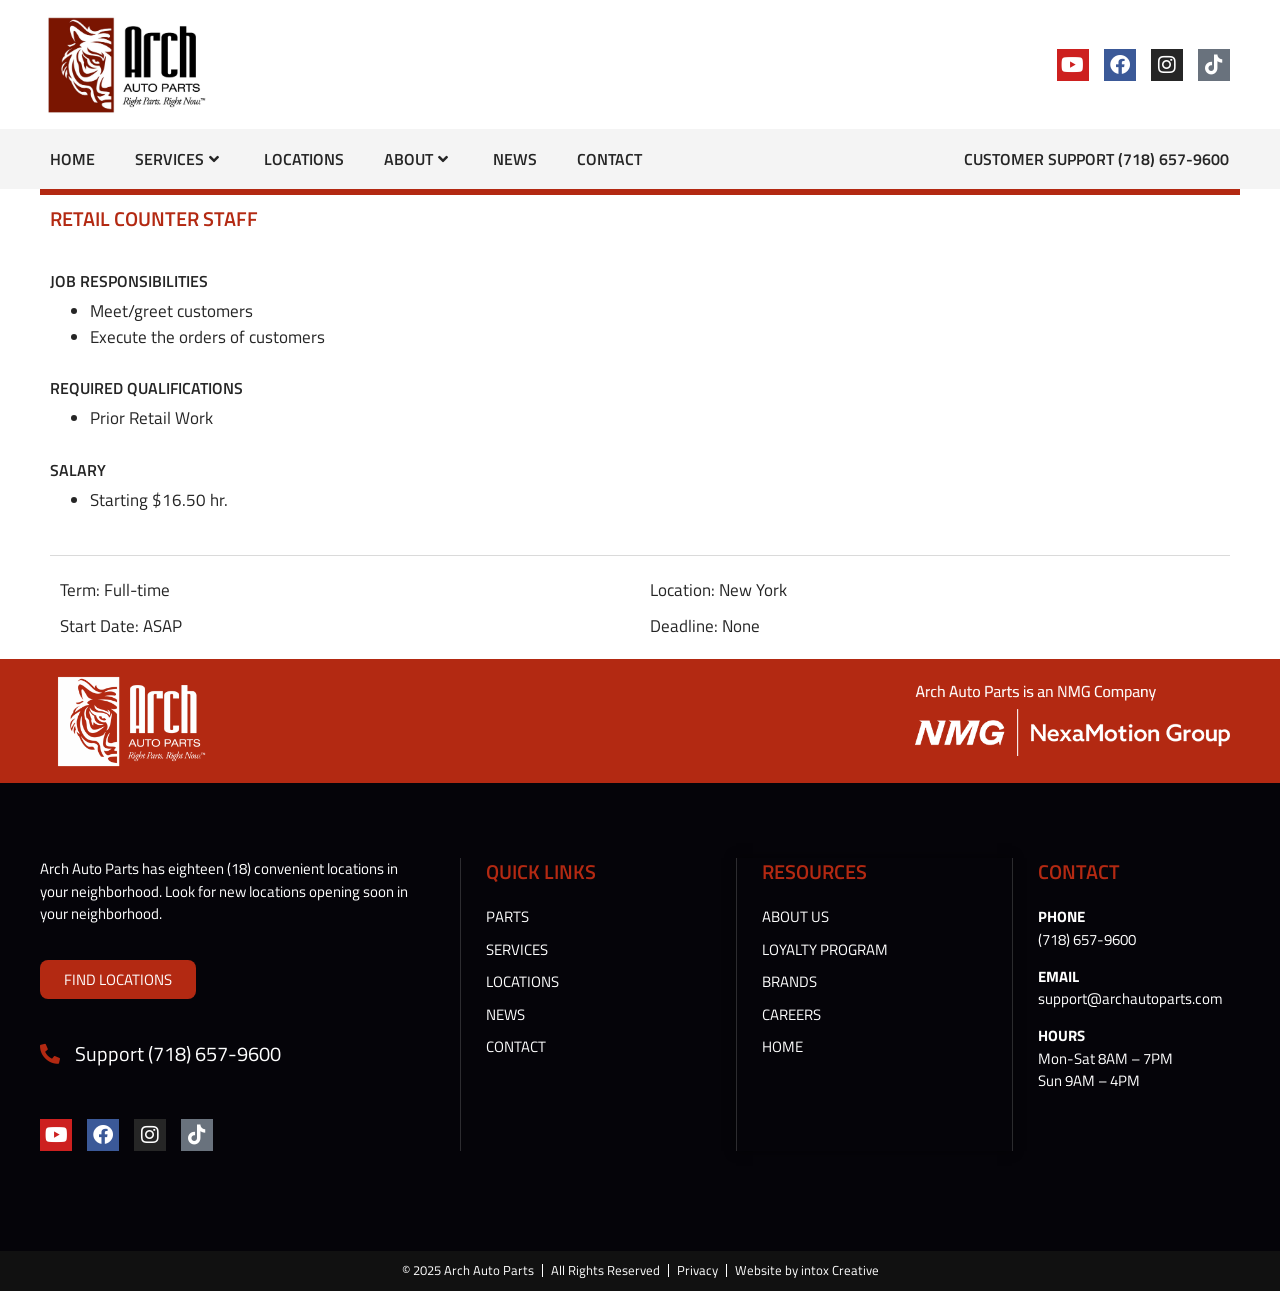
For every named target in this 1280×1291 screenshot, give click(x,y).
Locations (304, 159)
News (515, 159)
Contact (609, 159)
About (416, 159)
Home (72, 159)
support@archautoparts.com (1130, 998)
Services (177, 159)
